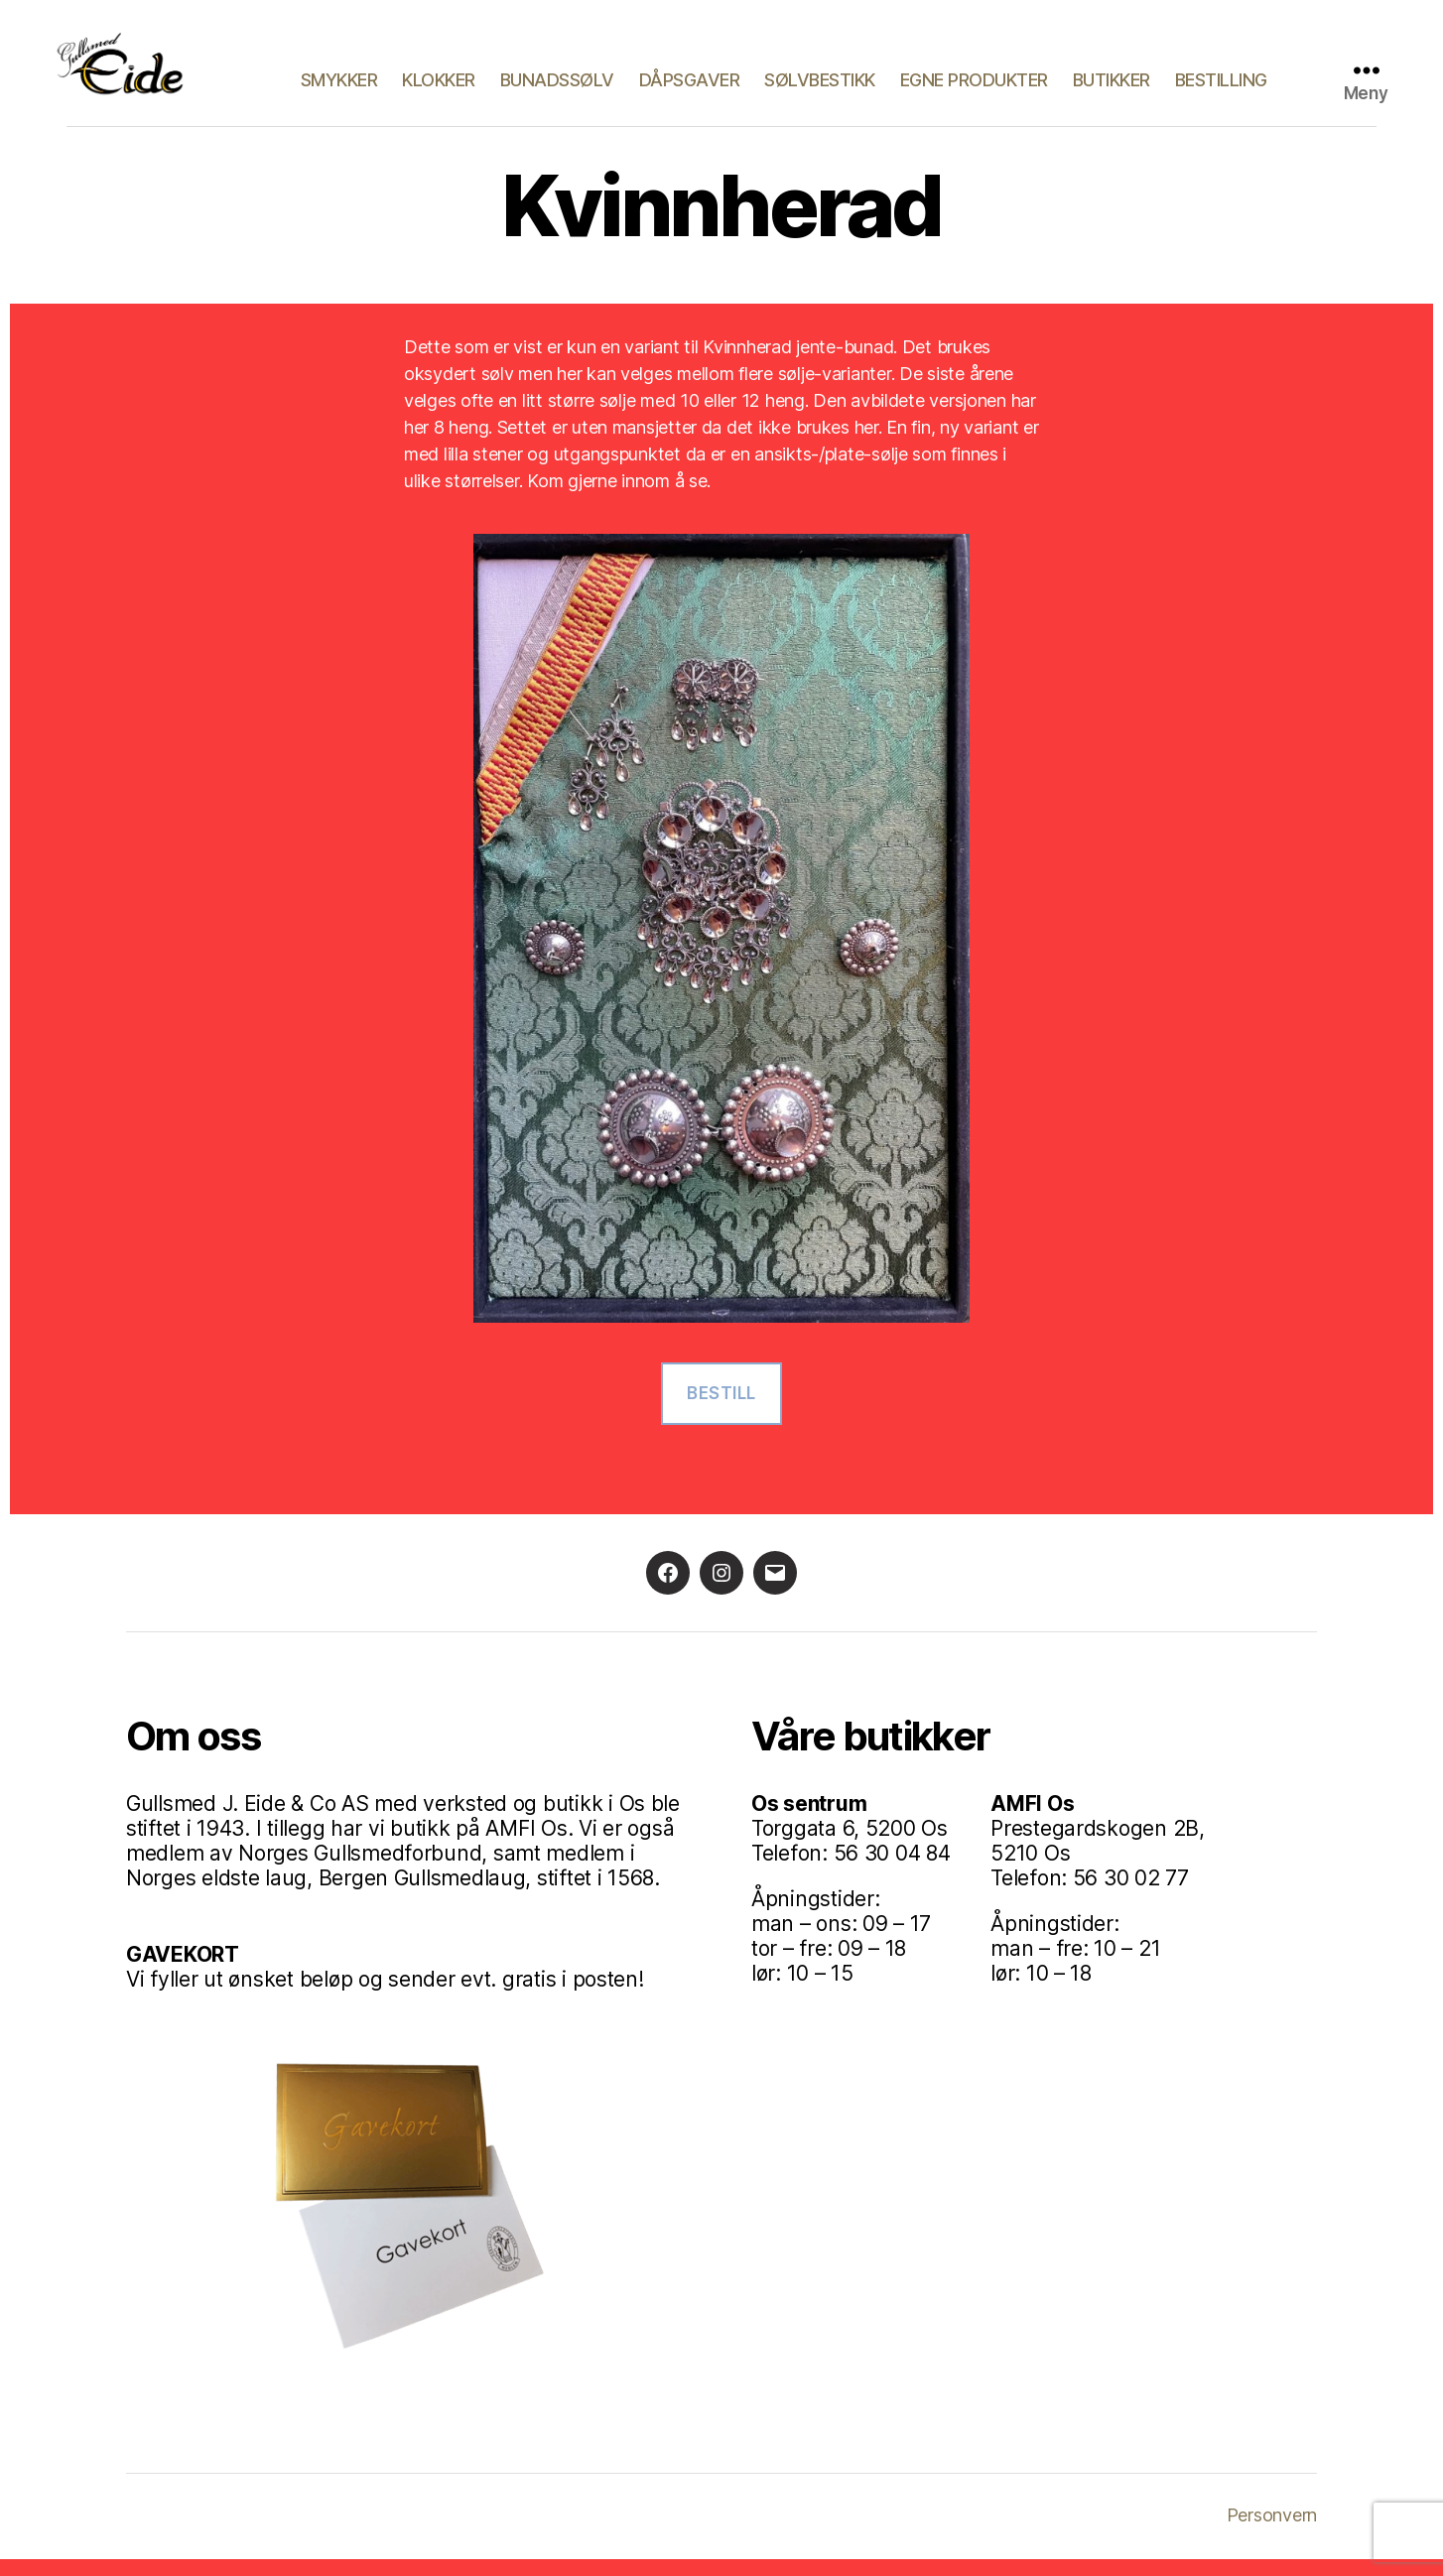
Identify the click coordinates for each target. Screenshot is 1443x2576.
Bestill (721, 1409)
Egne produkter (974, 88)
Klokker (438, 88)
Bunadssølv (557, 88)
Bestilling (1221, 88)
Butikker (1111, 88)
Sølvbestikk (819, 88)
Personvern (1272, 2531)
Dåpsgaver (689, 88)
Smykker (339, 88)
